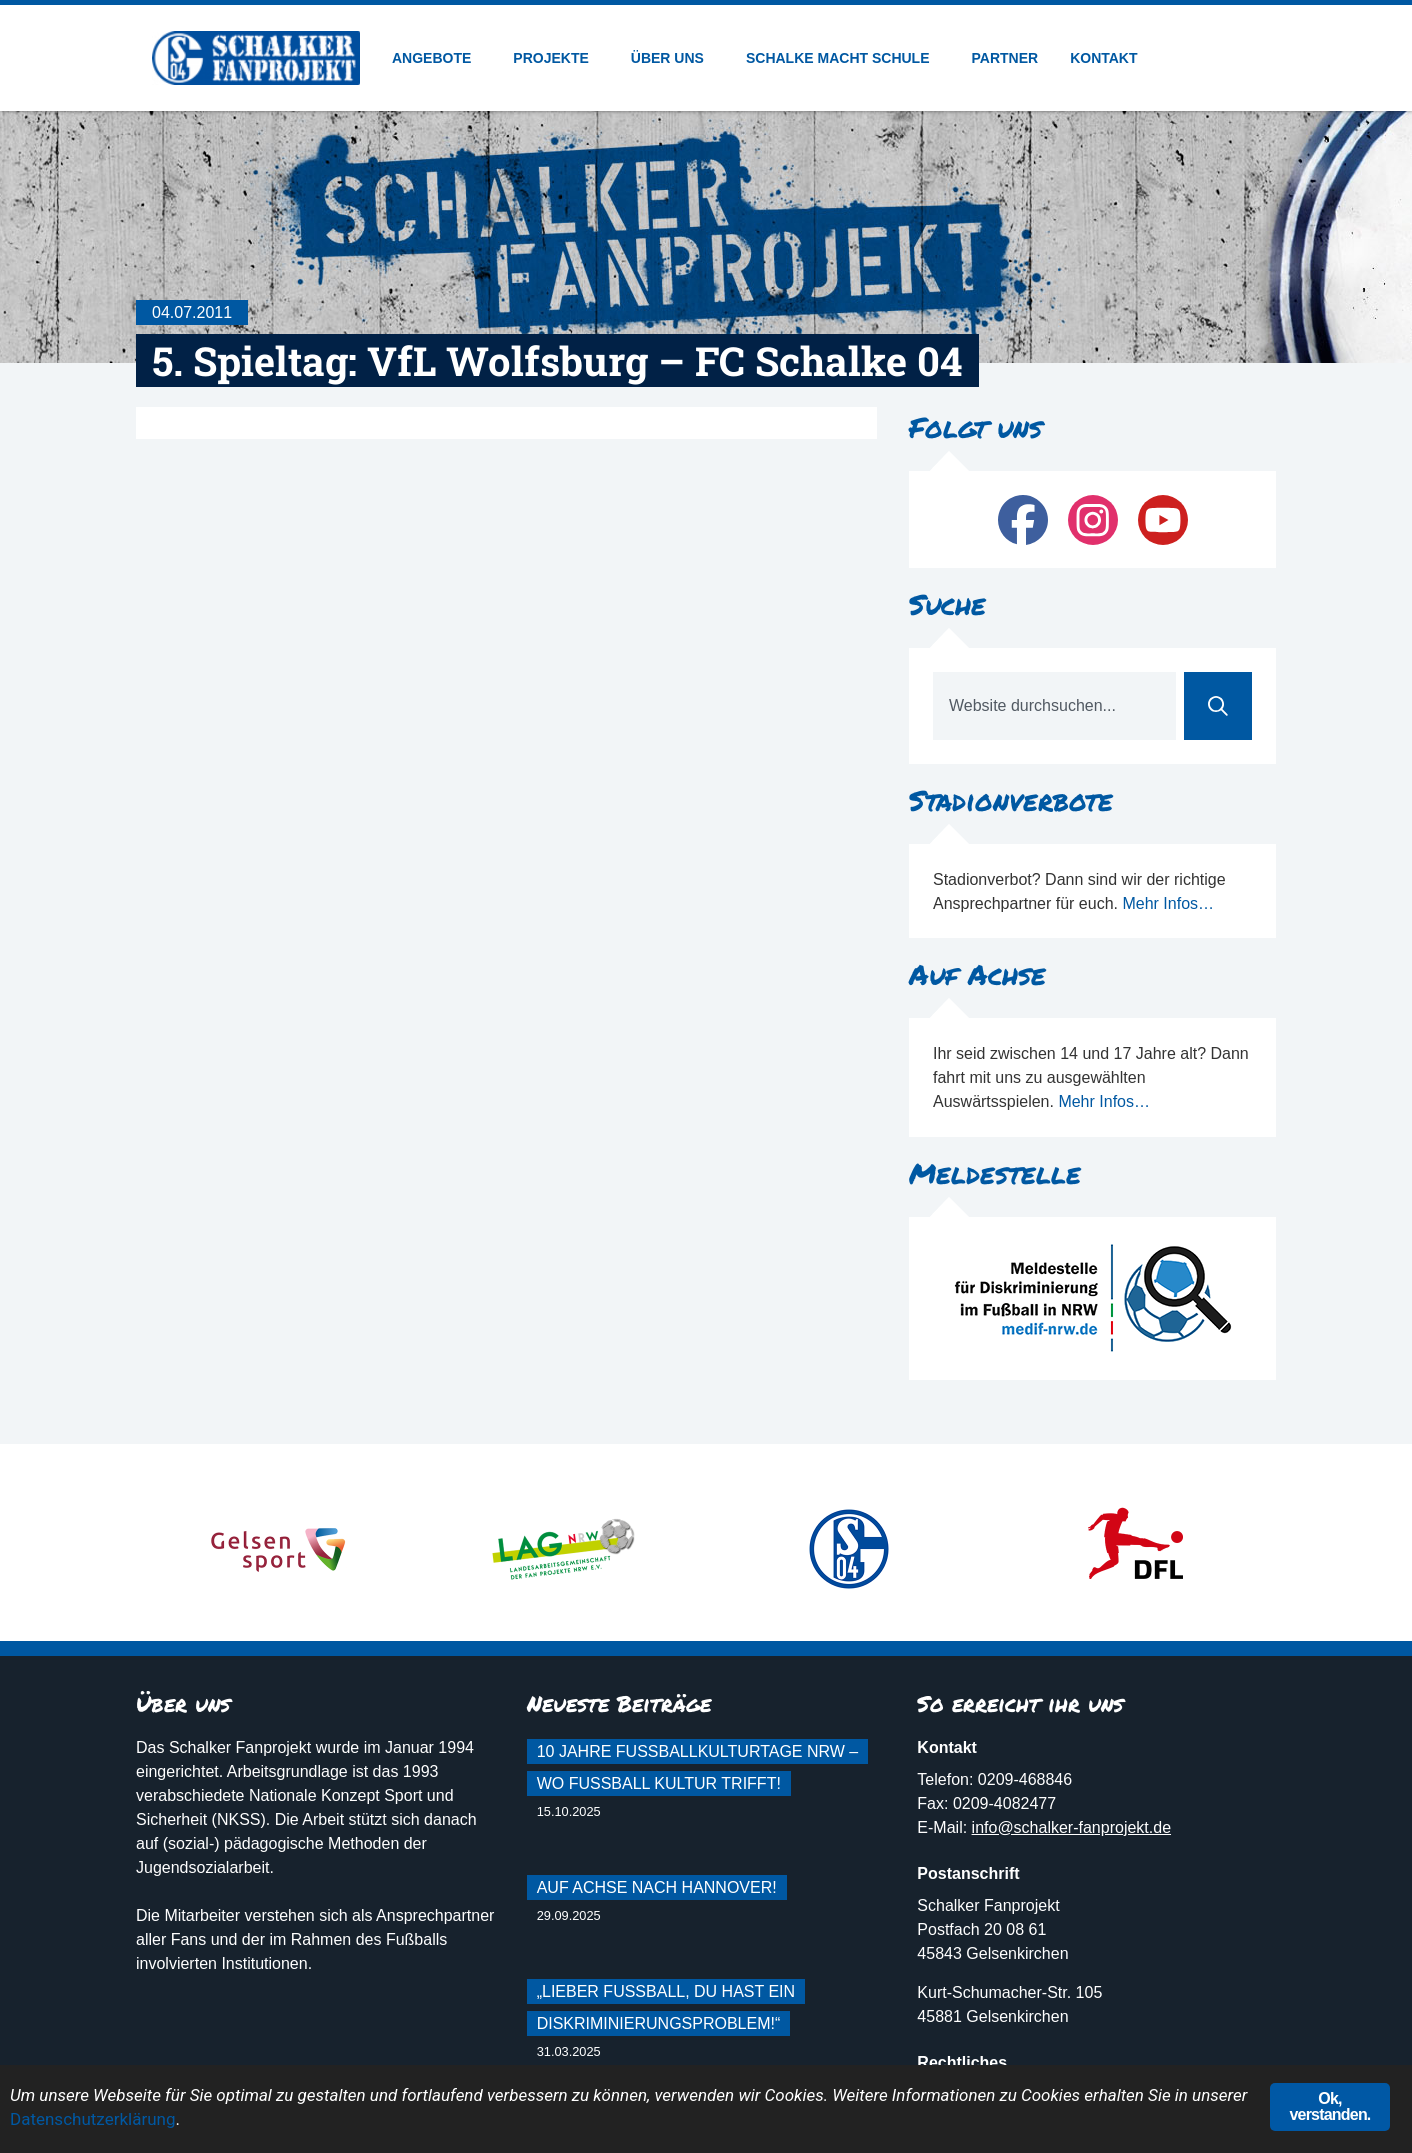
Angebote (436, 58)
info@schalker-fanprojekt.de (1071, 1827)
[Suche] (1218, 706)
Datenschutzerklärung (92, 2119)
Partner (1005, 58)
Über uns (672, 58)
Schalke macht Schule (843, 58)
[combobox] (1054, 706)
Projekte (555, 58)
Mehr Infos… (1168, 903)
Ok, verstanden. (1329, 2106)
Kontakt (1103, 58)
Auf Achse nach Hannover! (657, 1887)
